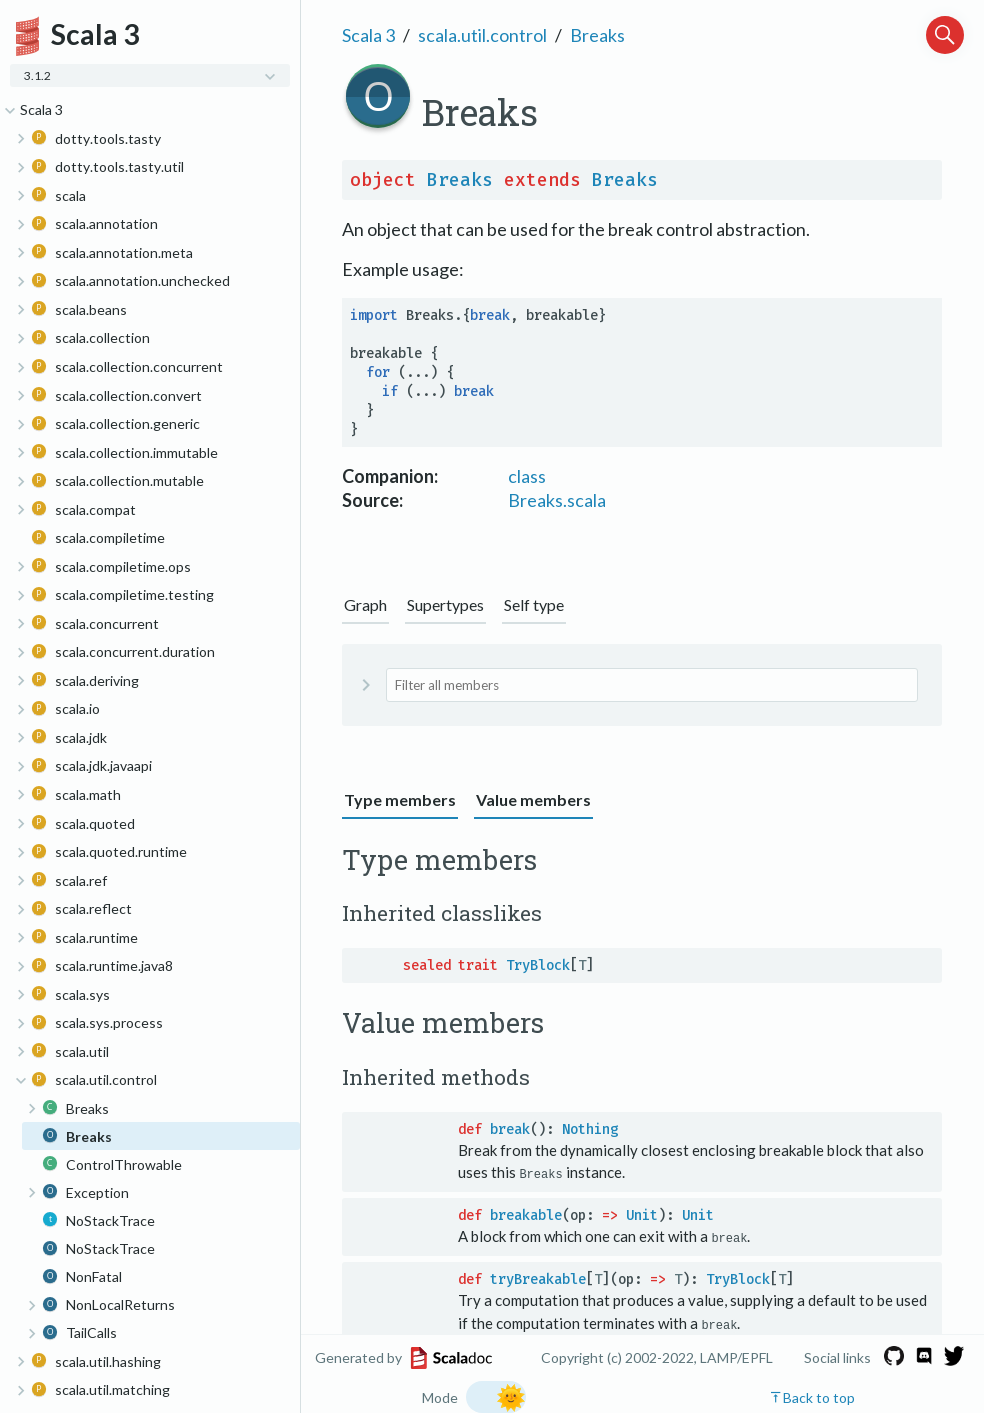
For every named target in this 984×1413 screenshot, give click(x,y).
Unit (642, 1215)
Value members (533, 799)
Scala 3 (368, 35)
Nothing (590, 1129)
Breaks (597, 35)
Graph (365, 604)
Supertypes (445, 604)
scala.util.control (482, 35)
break (510, 1129)
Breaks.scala (557, 500)
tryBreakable (538, 1278)
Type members (400, 799)
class (527, 476)
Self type (534, 604)
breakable (526, 1215)
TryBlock (538, 965)
